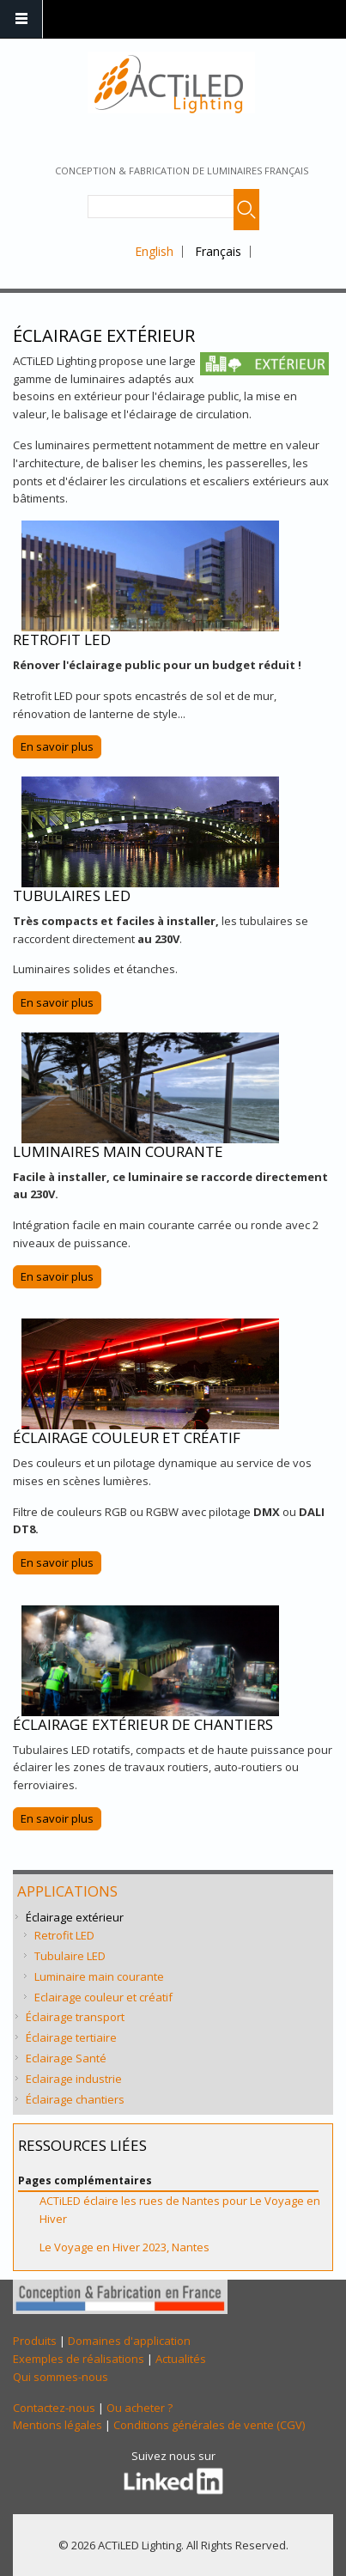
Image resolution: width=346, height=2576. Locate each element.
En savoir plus (57, 746)
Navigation (21, 19)
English (154, 251)
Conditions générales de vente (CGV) (209, 2425)
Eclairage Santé (66, 2058)
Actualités (180, 2358)
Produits (35, 2340)
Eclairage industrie (74, 2078)
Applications (67, 1891)
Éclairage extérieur (75, 1917)
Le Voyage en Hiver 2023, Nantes (124, 2247)
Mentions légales (57, 2425)
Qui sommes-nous (60, 2376)
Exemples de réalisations (78, 2358)
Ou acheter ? (139, 2407)
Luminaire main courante (99, 1976)
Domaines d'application (129, 2340)
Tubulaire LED (70, 1956)
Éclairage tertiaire (71, 2037)
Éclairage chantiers (75, 2099)
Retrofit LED (64, 1935)
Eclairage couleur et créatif (103, 1997)
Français (218, 251)
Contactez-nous (54, 2407)
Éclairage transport (75, 2017)
